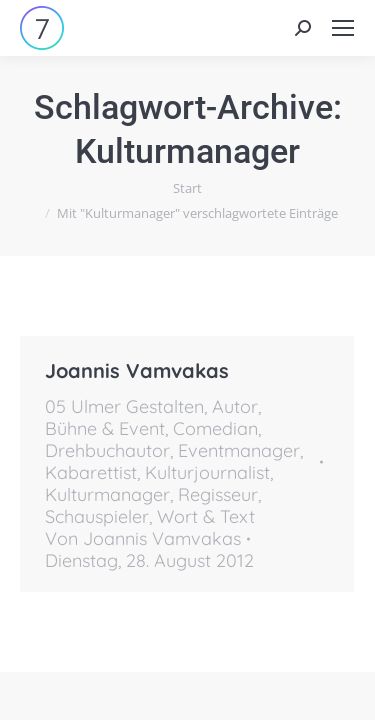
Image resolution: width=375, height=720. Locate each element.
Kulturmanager (107, 494)
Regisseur (218, 494)
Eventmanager (239, 450)
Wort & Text (206, 516)
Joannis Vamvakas (137, 370)
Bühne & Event (105, 428)
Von (143, 539)
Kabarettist (91, 472)
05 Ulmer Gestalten (124, 406)
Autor (235, 406)
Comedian (215, 428)
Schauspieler (97, 516)
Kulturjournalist (207, 472)
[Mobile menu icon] (343, 28)
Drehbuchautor (107, 450)
